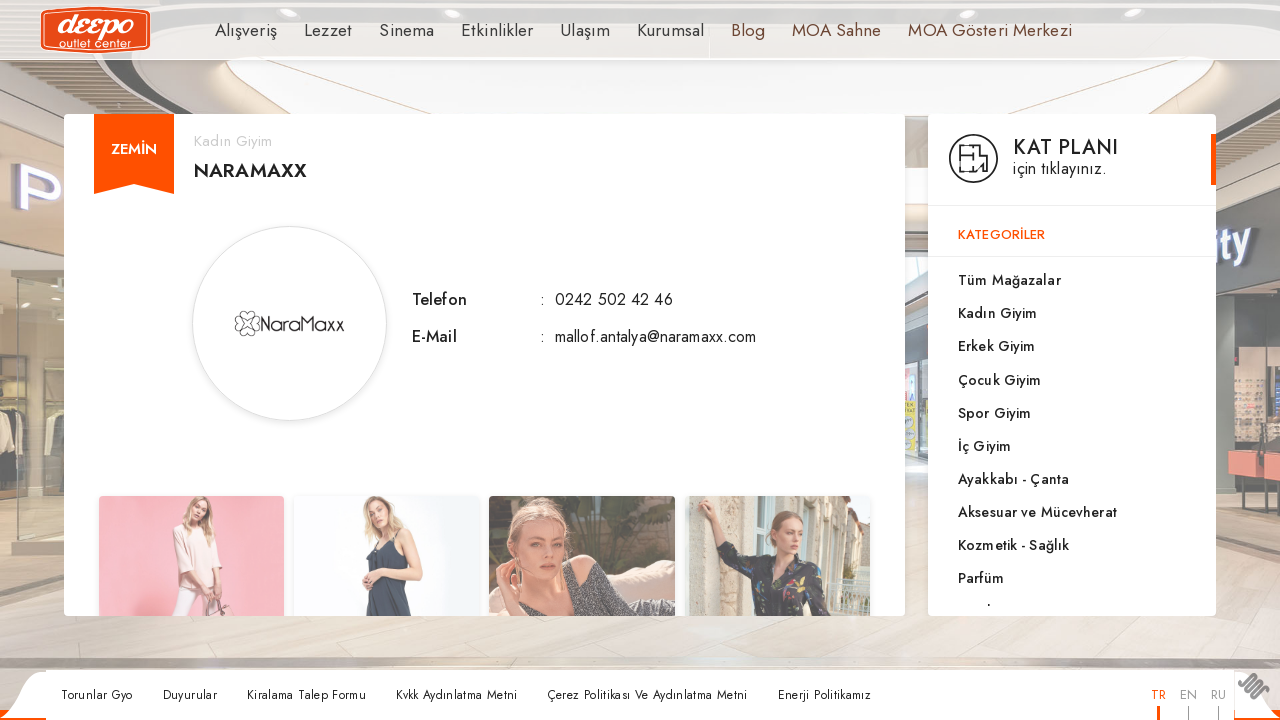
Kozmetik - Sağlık (1013, 545)
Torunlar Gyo (96, 695)
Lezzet (319, 30)
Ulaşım (552, 30)
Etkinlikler (473, 30)
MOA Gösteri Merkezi (929, 30)
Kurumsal (631, 30)
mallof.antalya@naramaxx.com (656, 336)
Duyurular (190, 695)
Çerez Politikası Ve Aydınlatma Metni (648, 695)
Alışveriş (242, 30)
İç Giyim (984, 446)
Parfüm (981, 578)
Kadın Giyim (997, 313)
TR (1158, 694)
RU (1218, 694)
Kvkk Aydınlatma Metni (457, 695)
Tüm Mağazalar (1009, 280)
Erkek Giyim (996, 346)
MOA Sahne (789, 30)
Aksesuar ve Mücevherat (1037, 512)
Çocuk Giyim (999, 380)
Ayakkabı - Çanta (1013, 479)
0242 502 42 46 (614, 299)
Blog (705, 30)
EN (1188, 694)
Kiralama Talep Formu (306, 695)
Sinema (392, 30)
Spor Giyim (994, 413)
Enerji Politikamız (824, 695)
